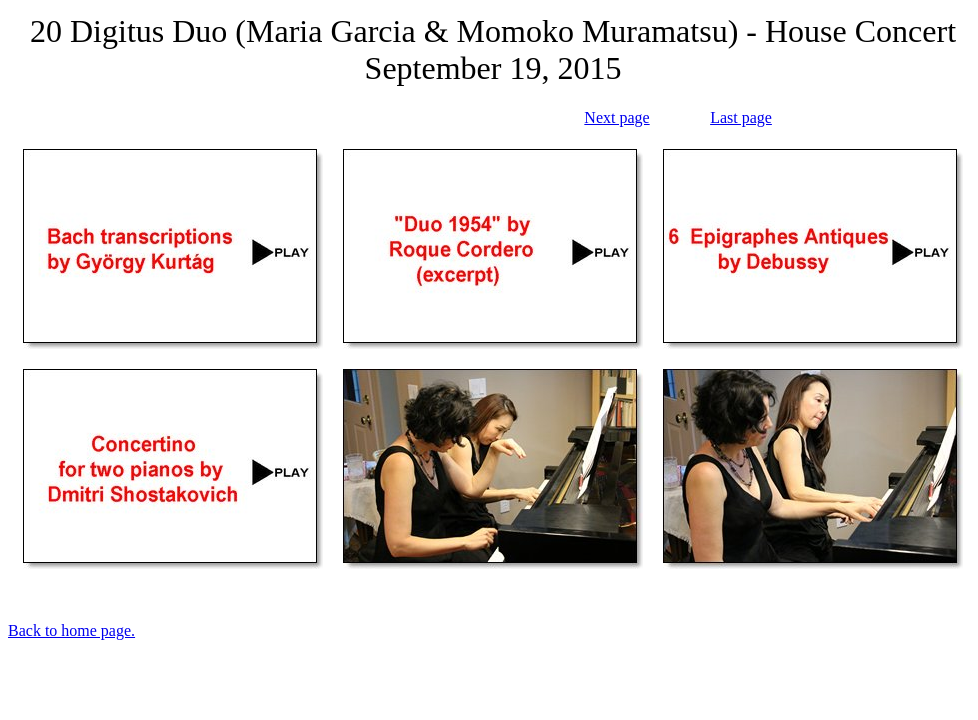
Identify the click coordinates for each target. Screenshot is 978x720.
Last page (741, 117)
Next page (616, 117)
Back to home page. (71, 630)
